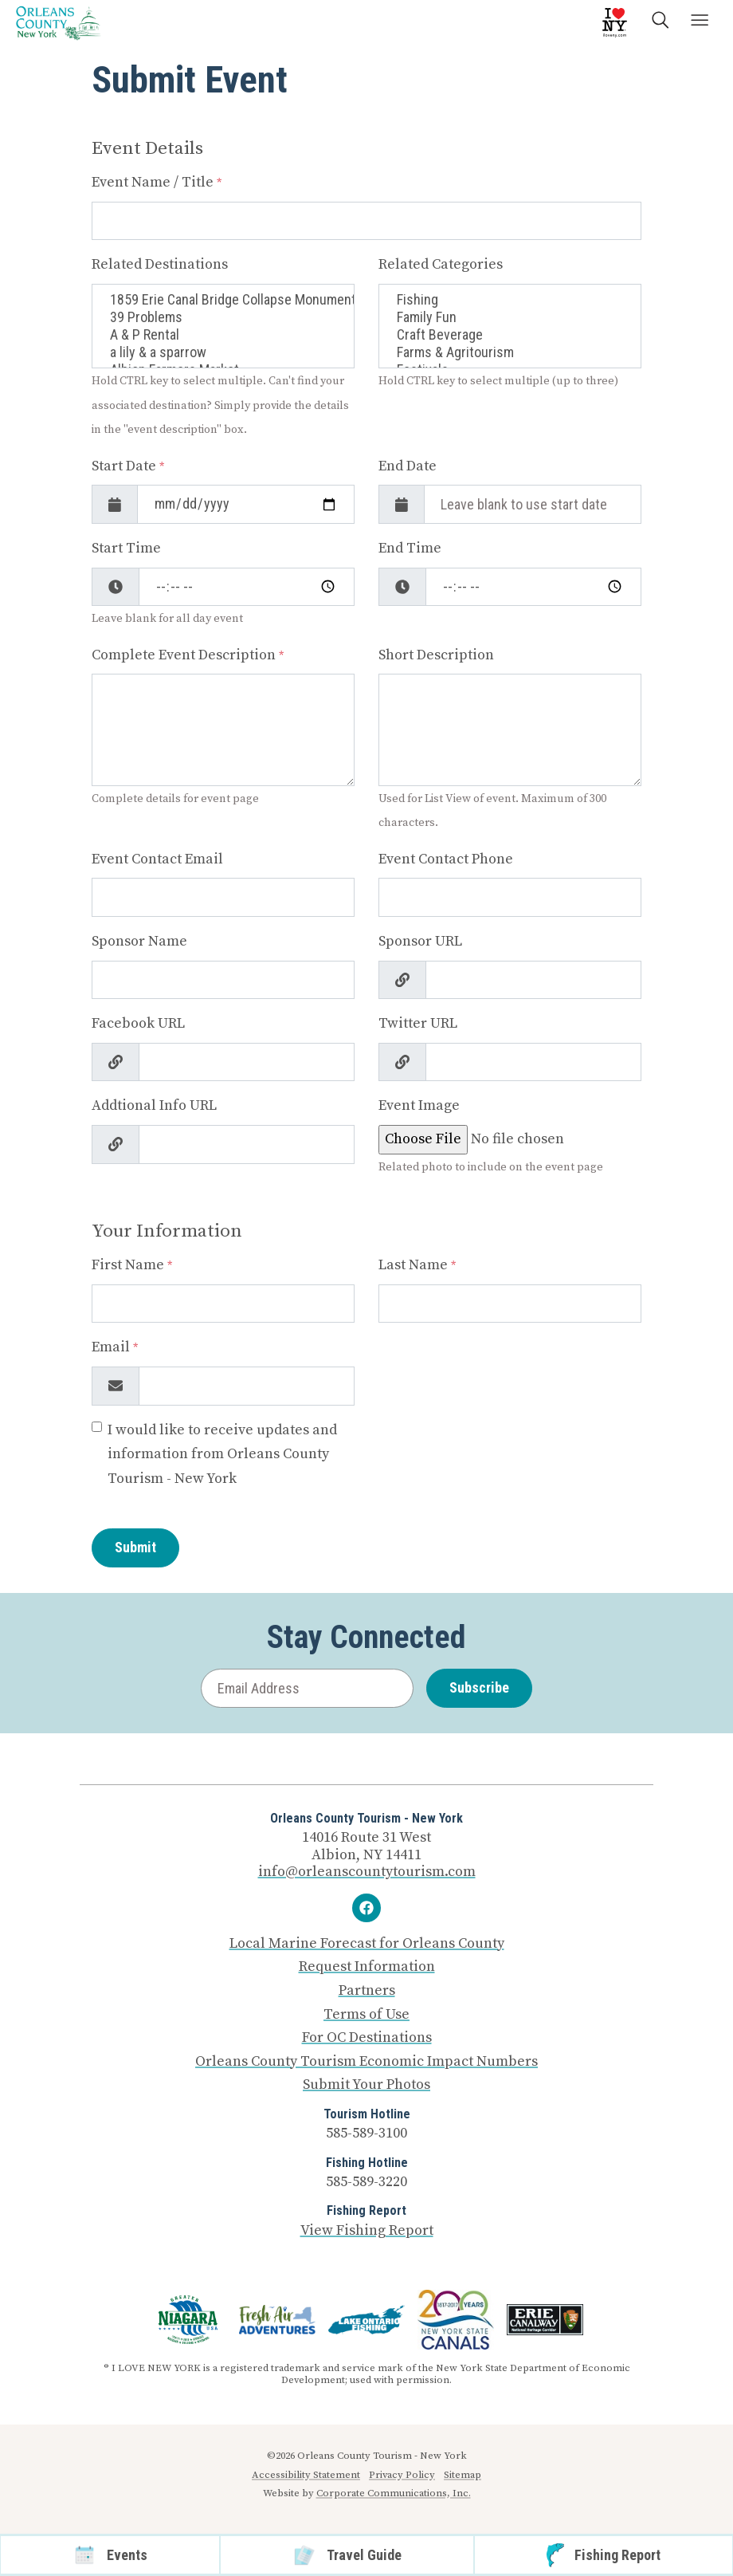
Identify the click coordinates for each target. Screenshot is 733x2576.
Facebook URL (138, 1023)
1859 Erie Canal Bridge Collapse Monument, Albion (223, 300)
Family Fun (510, 317)
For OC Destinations (367, 2038)
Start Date (128, 466)
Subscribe (479, 1687)
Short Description (436, 655)
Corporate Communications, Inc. (393, 2493)
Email (115, 1347)
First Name (132, 1265)
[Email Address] (307, 1688)
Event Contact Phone (445, 859)
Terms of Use (366, 2014)
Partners (367, 1991)
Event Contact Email (157, 859)
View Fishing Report (366, 2230)
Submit (135, 1547)
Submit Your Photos (366, 2085)
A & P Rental (223, 335)
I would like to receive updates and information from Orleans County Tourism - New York (222, 1454)
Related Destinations (160, 264)
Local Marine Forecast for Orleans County (366, 1944)
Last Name (417, 1265)
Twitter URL (417, 1023)
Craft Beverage (510, 335)
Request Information (367, 1967)
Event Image (419, 1105)
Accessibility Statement (306, 2474)
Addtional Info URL (154, 1105)
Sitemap (462, 2474)
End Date (407, 466)
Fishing (510, 300)
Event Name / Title (156, 182)
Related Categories (440, 264)
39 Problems (223, 317)
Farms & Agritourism (510, 352)
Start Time (126, 548)
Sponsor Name (139, 941)
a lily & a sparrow (223, 352)
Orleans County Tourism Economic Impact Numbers (366, 2062)
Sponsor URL (420, 941)
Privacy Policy (402, 2474)
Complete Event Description (188, 655)
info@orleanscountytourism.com (367, 1871)
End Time (409, 548)
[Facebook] (366, 1908)
